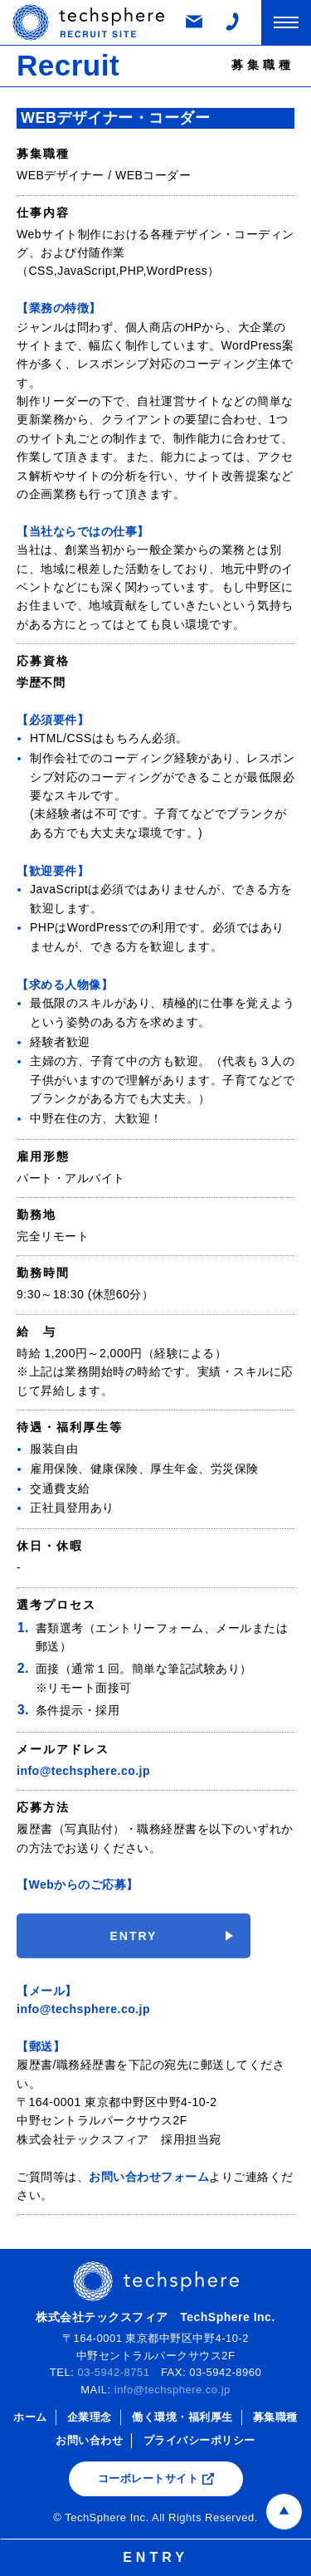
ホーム (30, 2417)
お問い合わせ (89, 2440)
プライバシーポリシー (199, 2440)
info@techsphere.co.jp (83, 1770)
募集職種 (275, 2417)
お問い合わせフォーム (149, 2176)
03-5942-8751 (113, 2372)
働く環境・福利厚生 (182, 2417)
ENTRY (134, 1947)
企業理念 (89, 2417)
